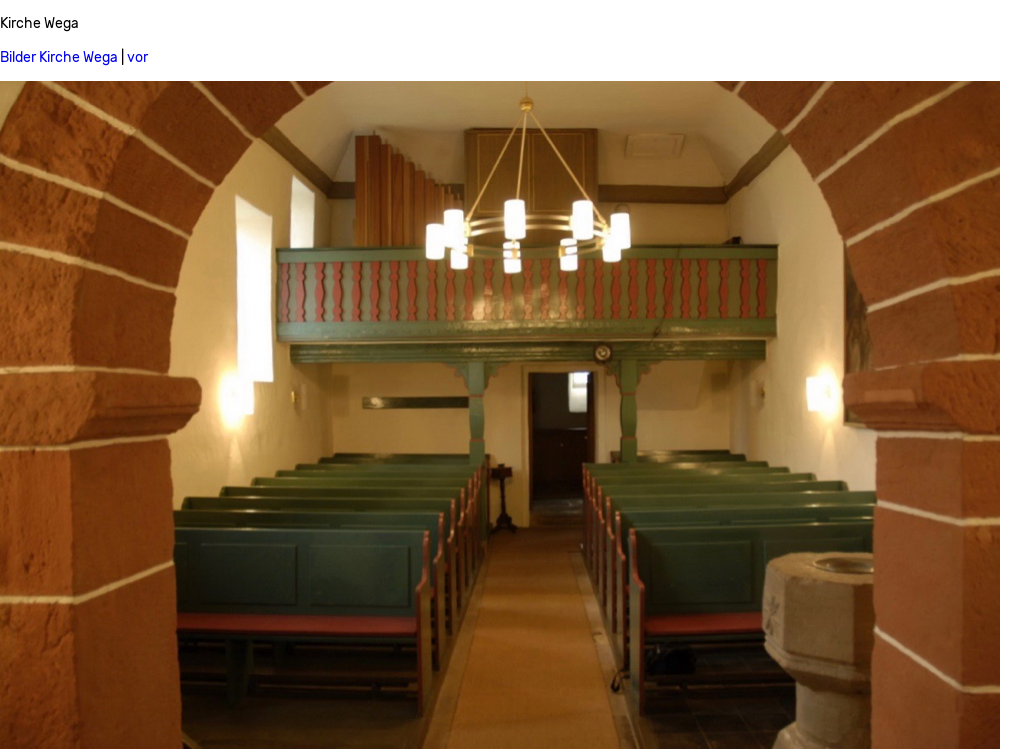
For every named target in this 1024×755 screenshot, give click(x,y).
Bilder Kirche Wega (59, 57)
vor (137, 57)
